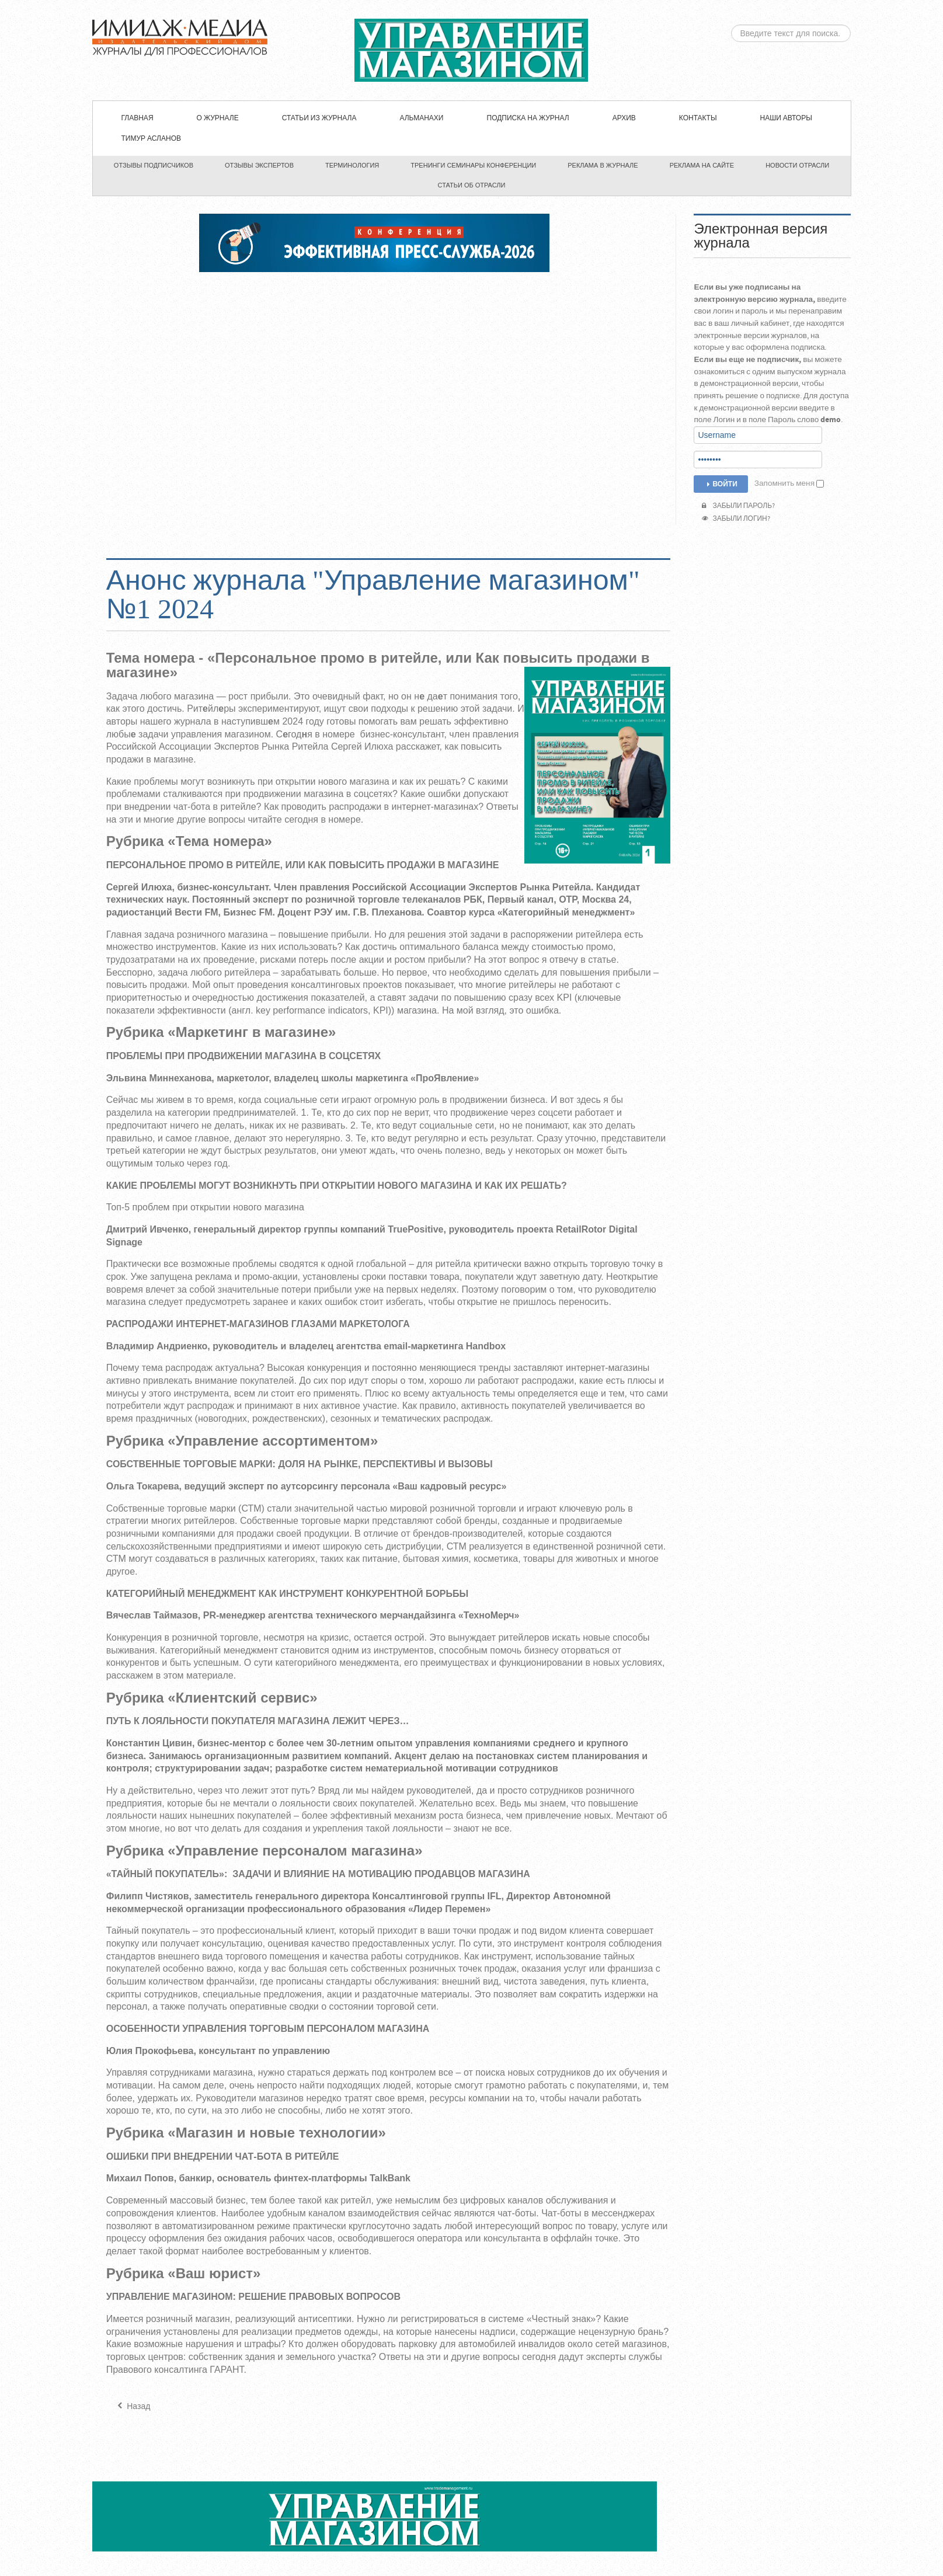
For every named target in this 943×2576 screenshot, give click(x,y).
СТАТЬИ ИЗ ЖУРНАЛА (319, 118)
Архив (624, 118)
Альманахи (421, 118)
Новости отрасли (797, 165)
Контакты (698, 118)
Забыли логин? (736, 518)
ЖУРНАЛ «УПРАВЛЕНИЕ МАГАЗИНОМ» (471, 50)
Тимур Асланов (151, 138)
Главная (137, 118)
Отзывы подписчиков (153, 165)
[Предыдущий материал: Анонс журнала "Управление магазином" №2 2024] (132, 2406)
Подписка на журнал (528, 118)
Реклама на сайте (702, 165)
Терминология (352, 165)
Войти (720, 484)
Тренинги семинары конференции (473, 165)
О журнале (218, 118)
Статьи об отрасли (472, 185)
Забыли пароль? (738, 506)
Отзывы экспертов (259, 165)
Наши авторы (786, 118)
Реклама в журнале (603, 165)
